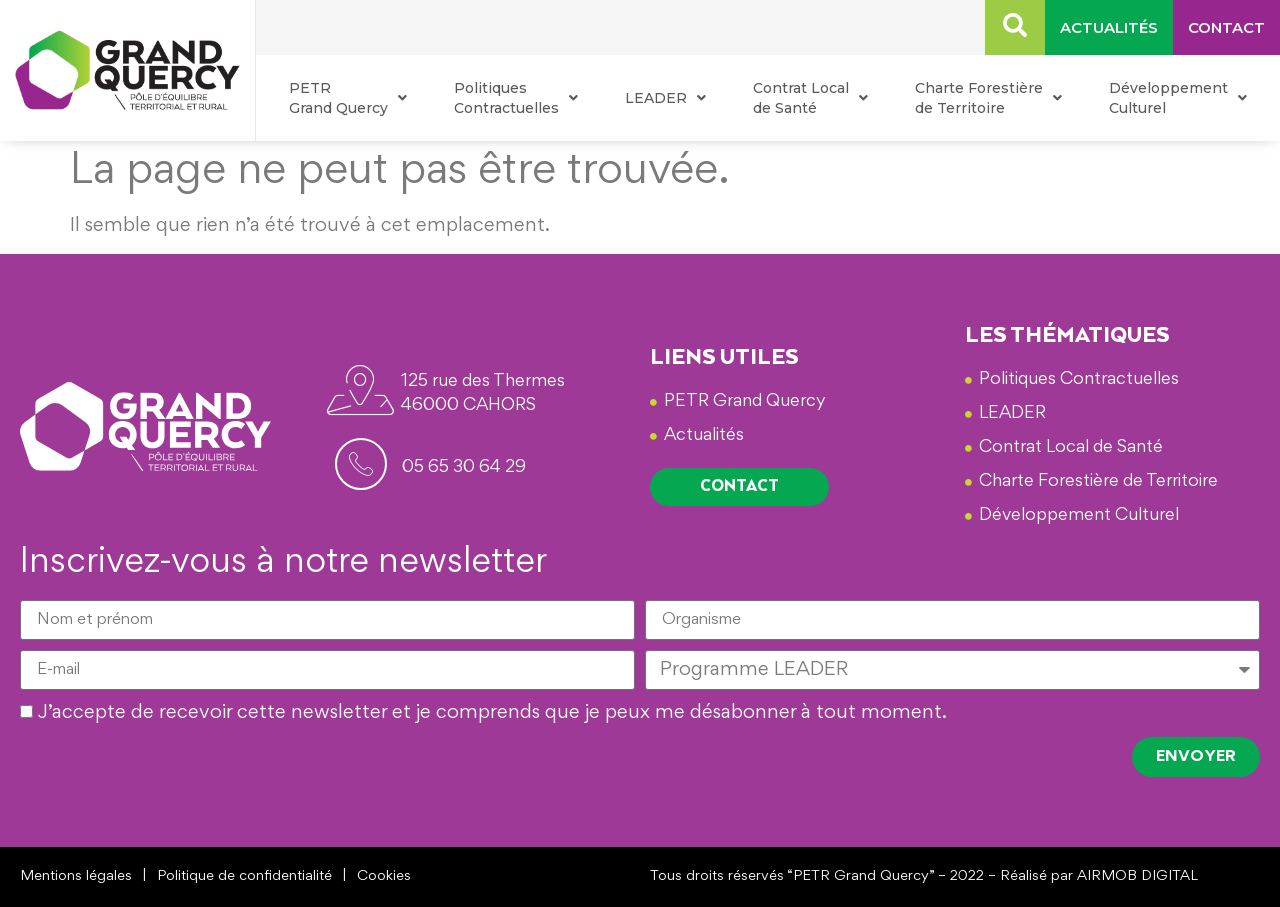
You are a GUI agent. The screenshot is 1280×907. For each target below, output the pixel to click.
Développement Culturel (1178, 98)
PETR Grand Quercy (348, 98)
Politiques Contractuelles (516, 98)
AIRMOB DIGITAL (1137, 876)
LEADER (665, 98)
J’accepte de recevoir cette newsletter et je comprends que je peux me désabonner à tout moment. (492, 714)
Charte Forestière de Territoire (988, 98)
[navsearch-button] (1015, 27)
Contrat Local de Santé (810, 98)
